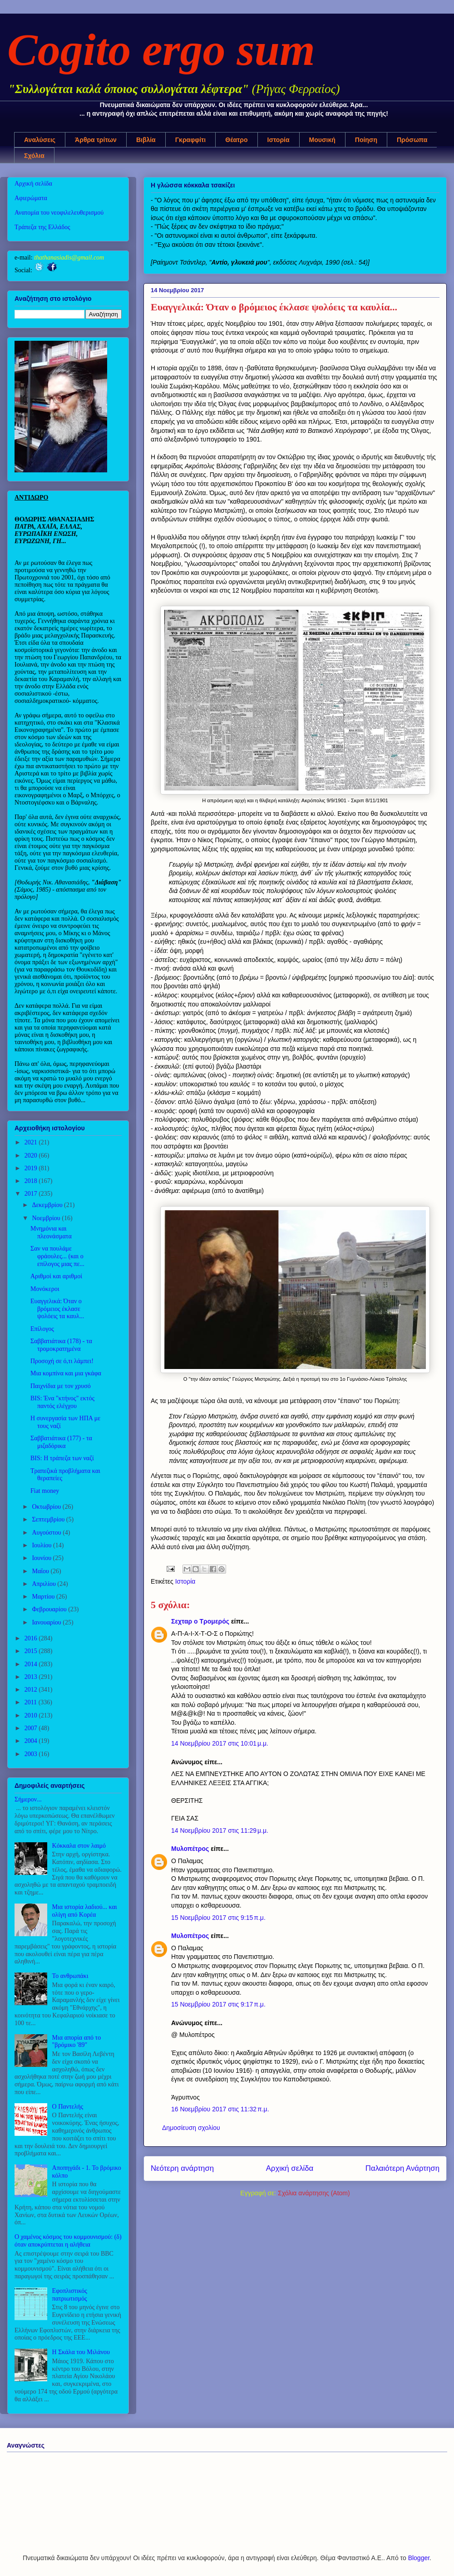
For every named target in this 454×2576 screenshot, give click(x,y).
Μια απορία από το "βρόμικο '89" (76, 2041)
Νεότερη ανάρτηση (182, 2168)
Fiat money (44, 1490)
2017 (32, 1193)
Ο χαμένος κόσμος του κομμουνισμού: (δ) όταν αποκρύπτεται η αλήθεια (68, 2240)
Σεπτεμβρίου (49, 1519)
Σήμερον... (28, 1799)
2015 (32, 1651)
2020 (32, 1155)
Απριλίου (44, 1583)
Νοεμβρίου (47, 1218)
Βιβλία (146, 139)
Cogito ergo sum (161, 50)
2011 (32, 1702)
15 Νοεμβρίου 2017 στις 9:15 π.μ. (218, 1917)
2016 (32, 1638)
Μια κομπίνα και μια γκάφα (65, 1373)
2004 (32, 1740)
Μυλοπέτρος (190, 1848)
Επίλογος (42, 1328)
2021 (32, 1142)
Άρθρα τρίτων (96, 139)
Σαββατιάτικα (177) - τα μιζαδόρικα (61, 1442)
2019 (32, 1168)
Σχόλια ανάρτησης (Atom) (314, 2193)
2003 (32, 1754)
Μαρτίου (44, 1596)
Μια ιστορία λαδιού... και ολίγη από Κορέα (84, 1911)
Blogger (418, 2557)
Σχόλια (34, 155)
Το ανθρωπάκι (70, 1975)
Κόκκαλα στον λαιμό (79, 1845)
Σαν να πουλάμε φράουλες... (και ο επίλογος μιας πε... (57, 1256)
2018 (32, 1181)
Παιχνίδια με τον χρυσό (60, 1386)
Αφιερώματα (31, 198)
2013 (32, 1676)
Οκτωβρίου (47, 1506)
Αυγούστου (47, 1532)
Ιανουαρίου (47, 1622)
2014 (32, 1664)
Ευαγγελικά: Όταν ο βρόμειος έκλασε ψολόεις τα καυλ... (57, 1309)
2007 (32, 1728)
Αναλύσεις (39, 139)
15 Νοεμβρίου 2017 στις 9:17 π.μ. (218, 2004)
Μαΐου (41, 1571)
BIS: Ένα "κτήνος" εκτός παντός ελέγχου (62, 1402)
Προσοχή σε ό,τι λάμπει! (62, 1361)
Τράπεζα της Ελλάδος (42, 227)
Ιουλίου (42, 1545)
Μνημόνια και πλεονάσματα (51, 1232)
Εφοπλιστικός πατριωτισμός (69, 2294)
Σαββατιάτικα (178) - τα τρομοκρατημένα (61, 1345)
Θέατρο (236, 139)
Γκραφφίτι (190, 139)
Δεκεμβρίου (48, 1205)
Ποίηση (366, 139)
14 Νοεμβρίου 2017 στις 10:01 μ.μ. (219, 1743)
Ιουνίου (42, 1558)
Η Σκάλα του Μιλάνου (81, 2352)
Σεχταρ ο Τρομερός (200, 1621)
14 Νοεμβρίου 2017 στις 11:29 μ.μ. (219, 1830)
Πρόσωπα (412, 139)
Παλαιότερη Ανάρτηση (402, 2168)
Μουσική (322, 139)
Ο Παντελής (67, 2106)
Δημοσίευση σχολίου (191, 2127)
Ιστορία (278, 139)
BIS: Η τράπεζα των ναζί (62, 1458)
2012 (32, 1689)
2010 (32, 1715)
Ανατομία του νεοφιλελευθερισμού (59, 212)
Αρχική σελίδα (290, 2168)
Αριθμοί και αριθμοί (56, 1276)
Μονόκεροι (44, 1289)
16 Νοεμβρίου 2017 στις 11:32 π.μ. (220, 2109)
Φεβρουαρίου (50, 1609)
